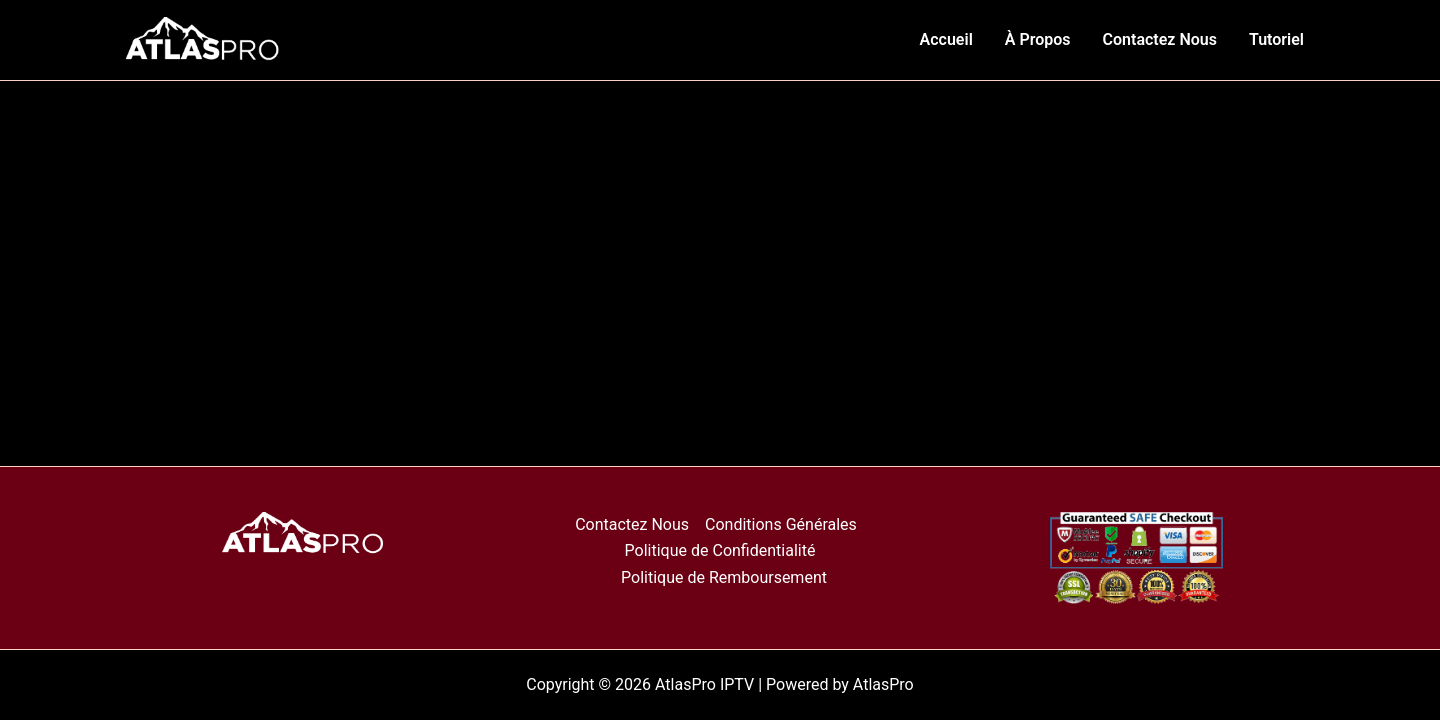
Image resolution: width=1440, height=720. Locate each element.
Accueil (946, 39)
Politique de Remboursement (724, 577)
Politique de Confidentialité (720, 550)
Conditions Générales (781, 524)
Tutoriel (1276, 39)
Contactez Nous (1160, 39)
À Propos (1038, 39)
